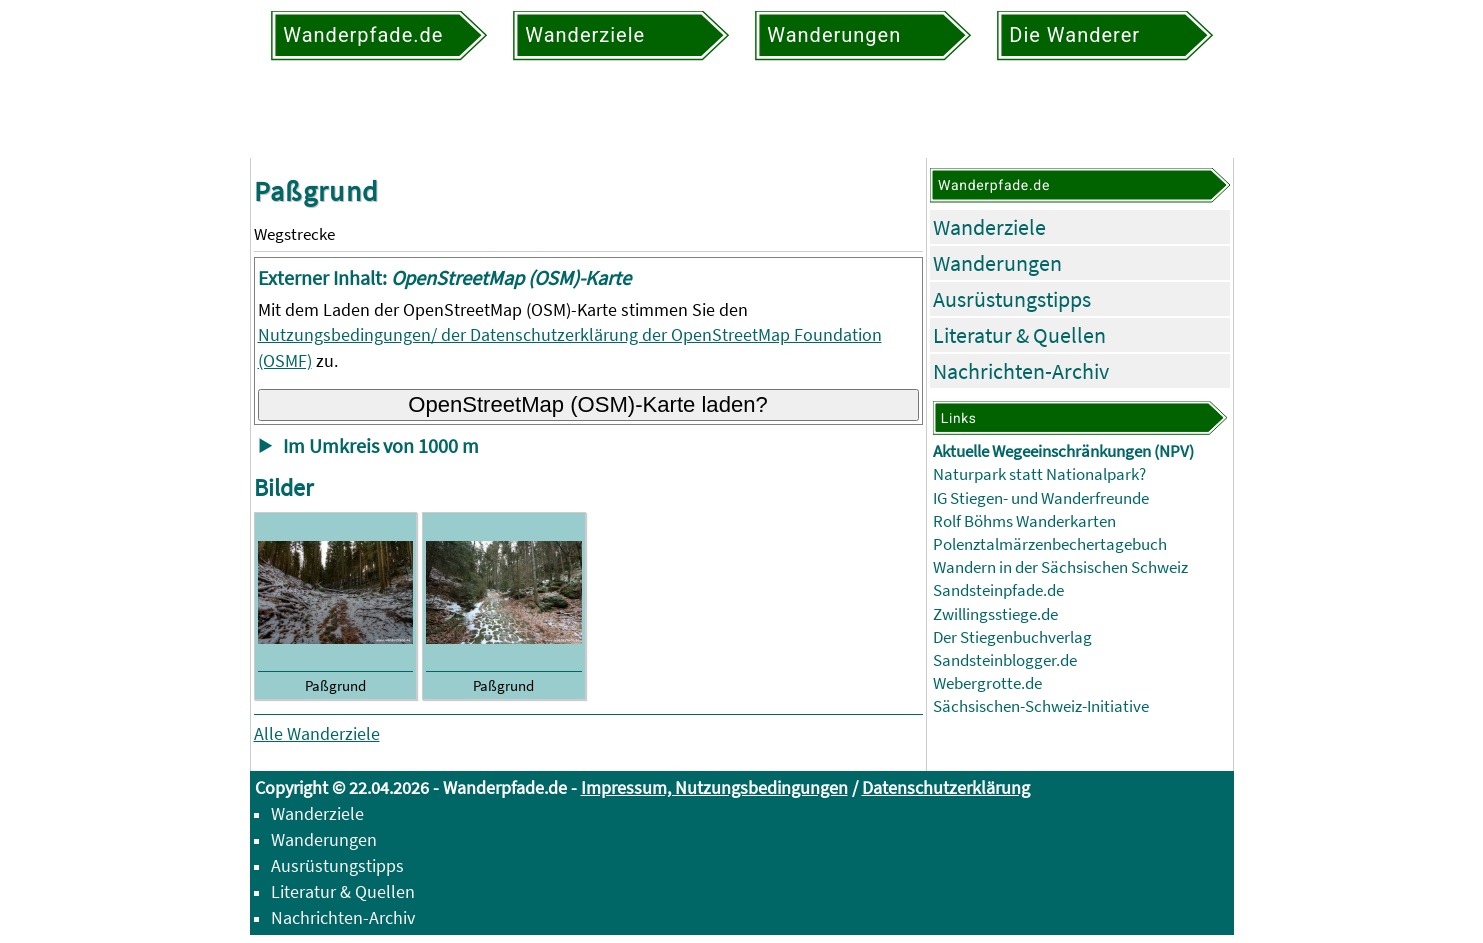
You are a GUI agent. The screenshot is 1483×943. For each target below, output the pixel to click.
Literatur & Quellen (1019, 335)
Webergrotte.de (987, 683)
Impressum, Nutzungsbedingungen (714, 787)
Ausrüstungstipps (1012, 299)
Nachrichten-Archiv (1021, 371)
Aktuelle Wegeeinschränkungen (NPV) (1063, 451)
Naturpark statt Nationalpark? (1039, 474)
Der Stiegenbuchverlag (1012, 637)
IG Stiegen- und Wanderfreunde (1041, 498)
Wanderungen (997, 263)
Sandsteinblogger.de (1005, 660)
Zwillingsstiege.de (995, 614)
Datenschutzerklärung (946, 787)
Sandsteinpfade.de (998, 590)
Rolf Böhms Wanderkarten (1024, 521)
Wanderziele (989, 227)
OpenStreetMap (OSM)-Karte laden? (588, 404)
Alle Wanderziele (317, 733)
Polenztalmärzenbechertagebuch (1050, 544)
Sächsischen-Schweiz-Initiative (1041, 706)
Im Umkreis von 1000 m (381, 446)
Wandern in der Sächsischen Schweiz (1060, 567)
